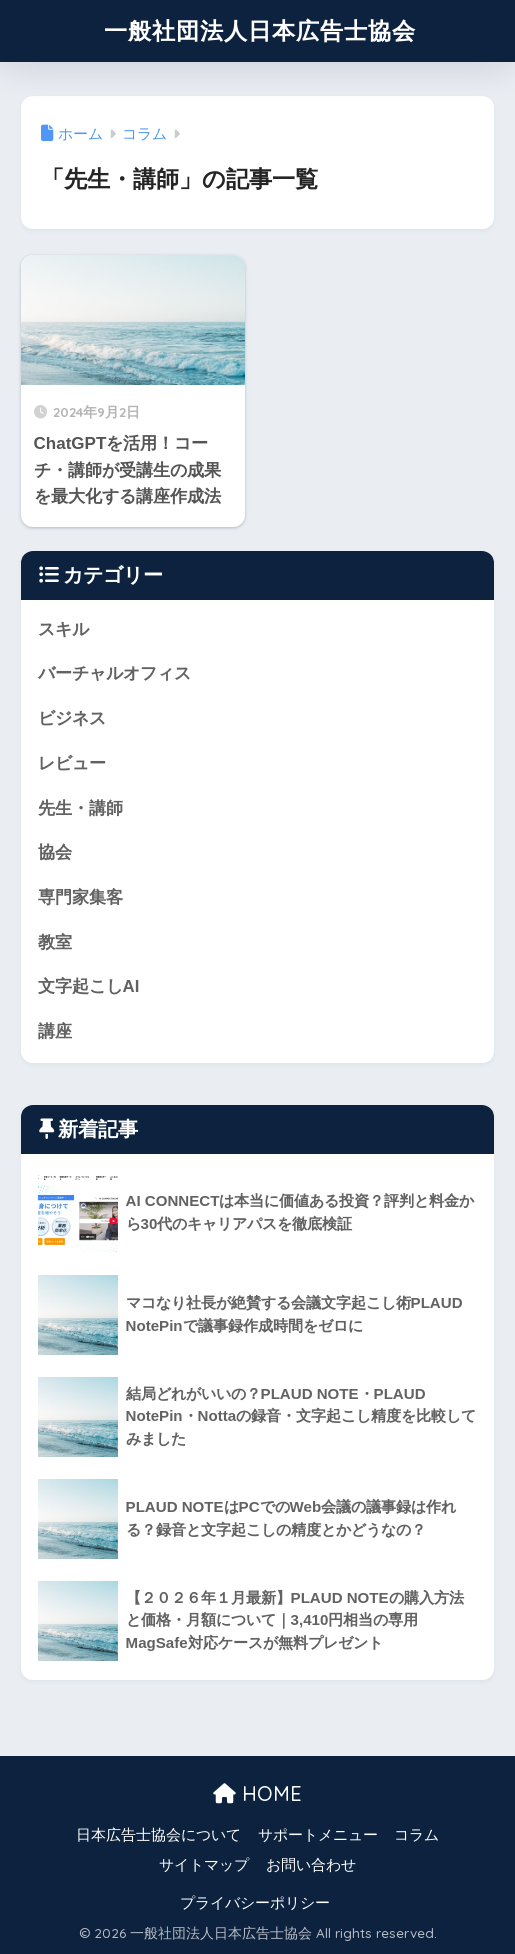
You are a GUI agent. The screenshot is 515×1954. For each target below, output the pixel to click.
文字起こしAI (89, 986)
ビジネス (72, 718)
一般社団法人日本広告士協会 (260, 30)
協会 (55, 852)
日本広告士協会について (158, 1835)
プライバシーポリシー (255, 1903)
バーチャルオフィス (114, 673)
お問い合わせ (311, 1865)
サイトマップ (204, 1865)
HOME (257, 1793)
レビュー (72, 763)
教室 (55, 942)
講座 (55, 1031)
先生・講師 (80, 808)
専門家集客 (80, 897)
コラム (416, 1835)
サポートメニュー (318, 1835)
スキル (63, 629)
